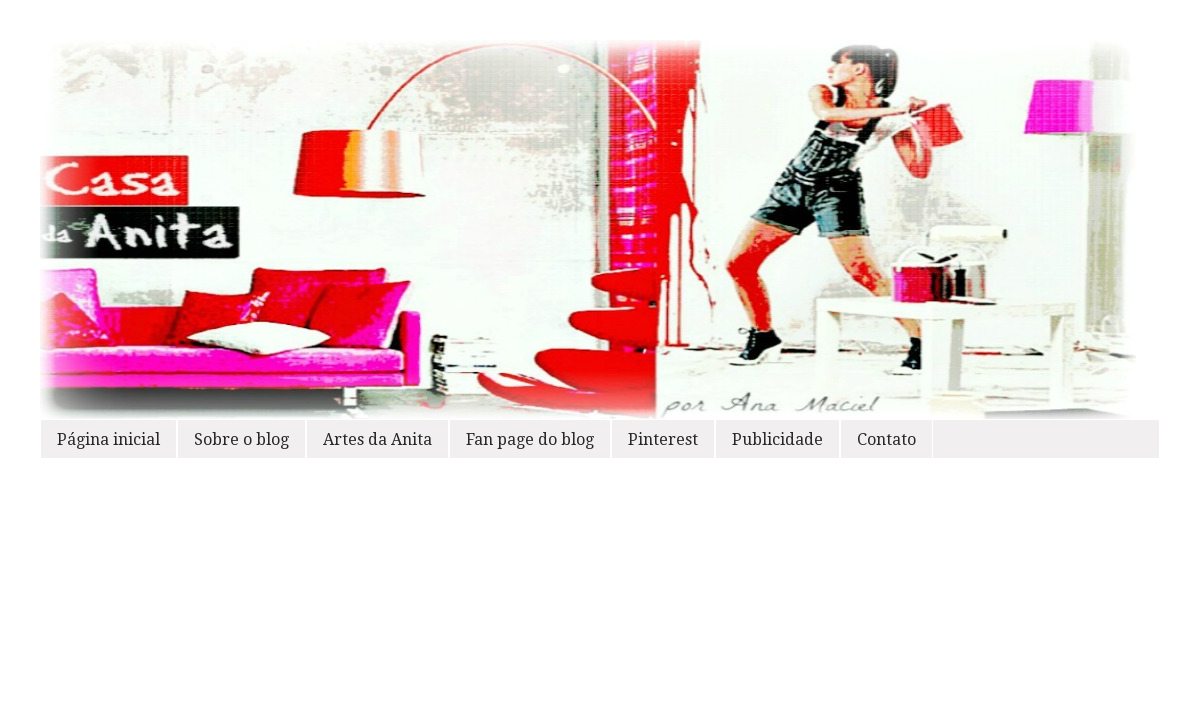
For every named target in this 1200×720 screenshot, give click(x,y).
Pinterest (663, 439)
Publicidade (777, 439)
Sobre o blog (241, 439)
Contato (886, 439)
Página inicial (108, 439)
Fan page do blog (530, 439)
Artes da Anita (377, 439)
